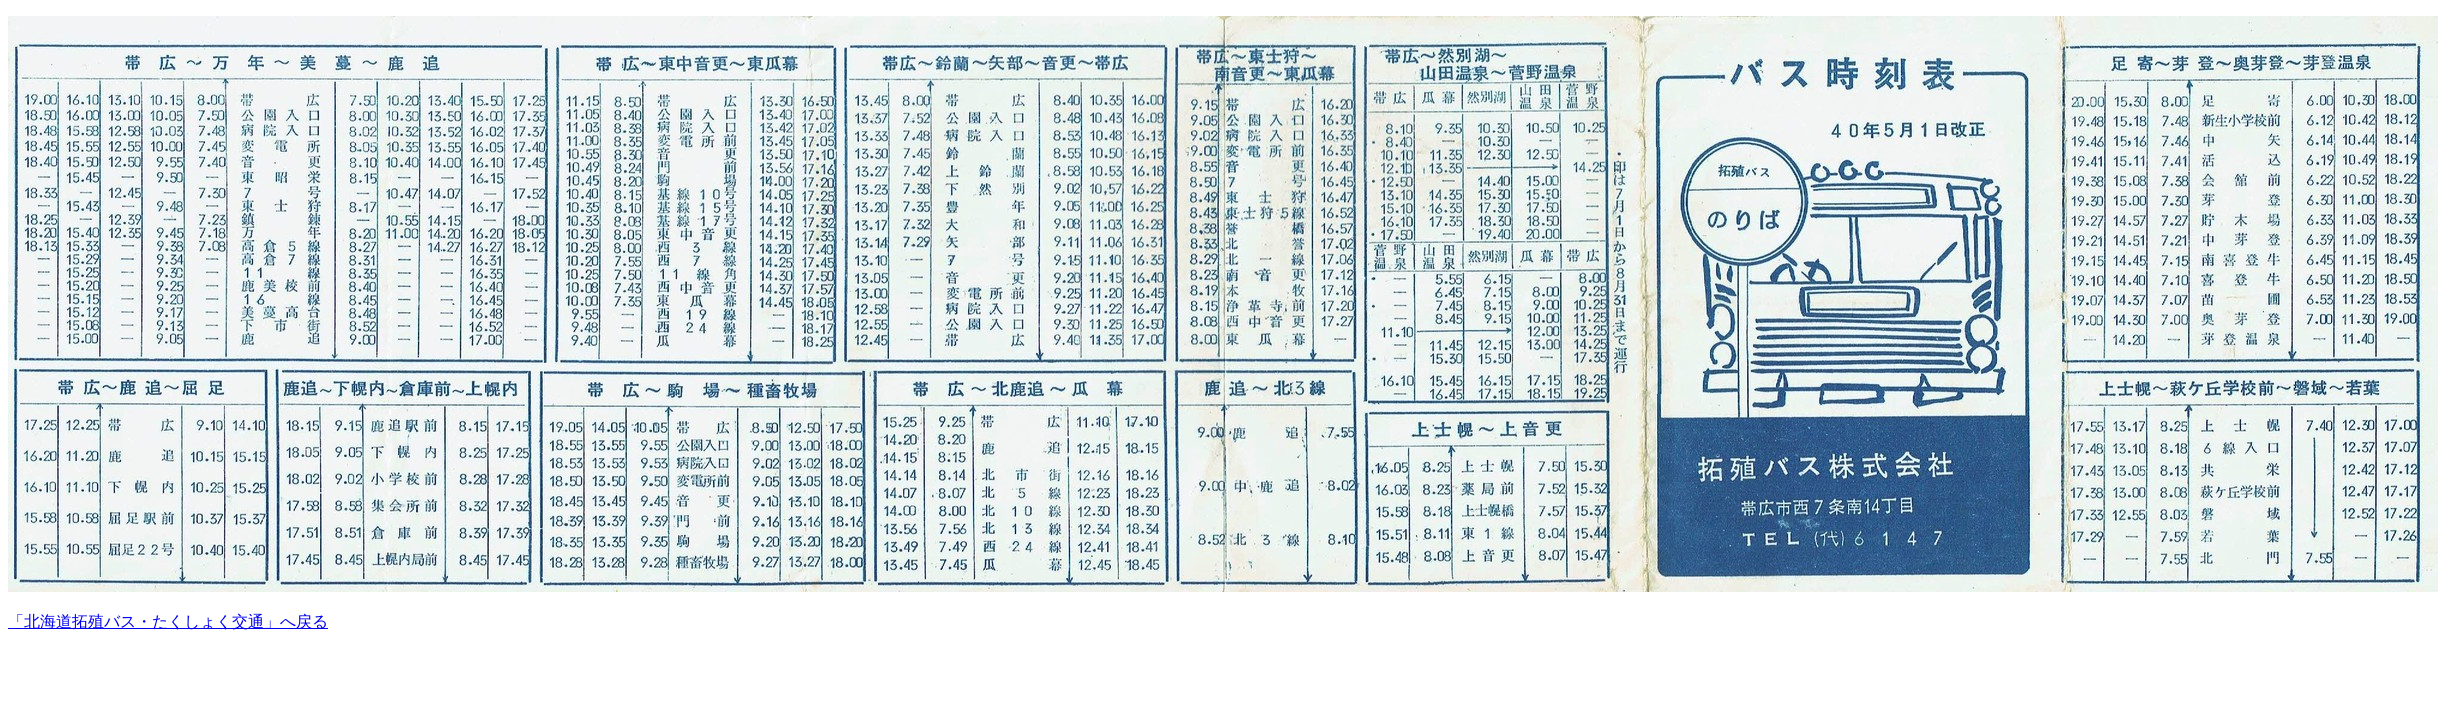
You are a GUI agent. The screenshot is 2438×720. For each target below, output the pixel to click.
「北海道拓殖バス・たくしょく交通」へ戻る (168, 621)
